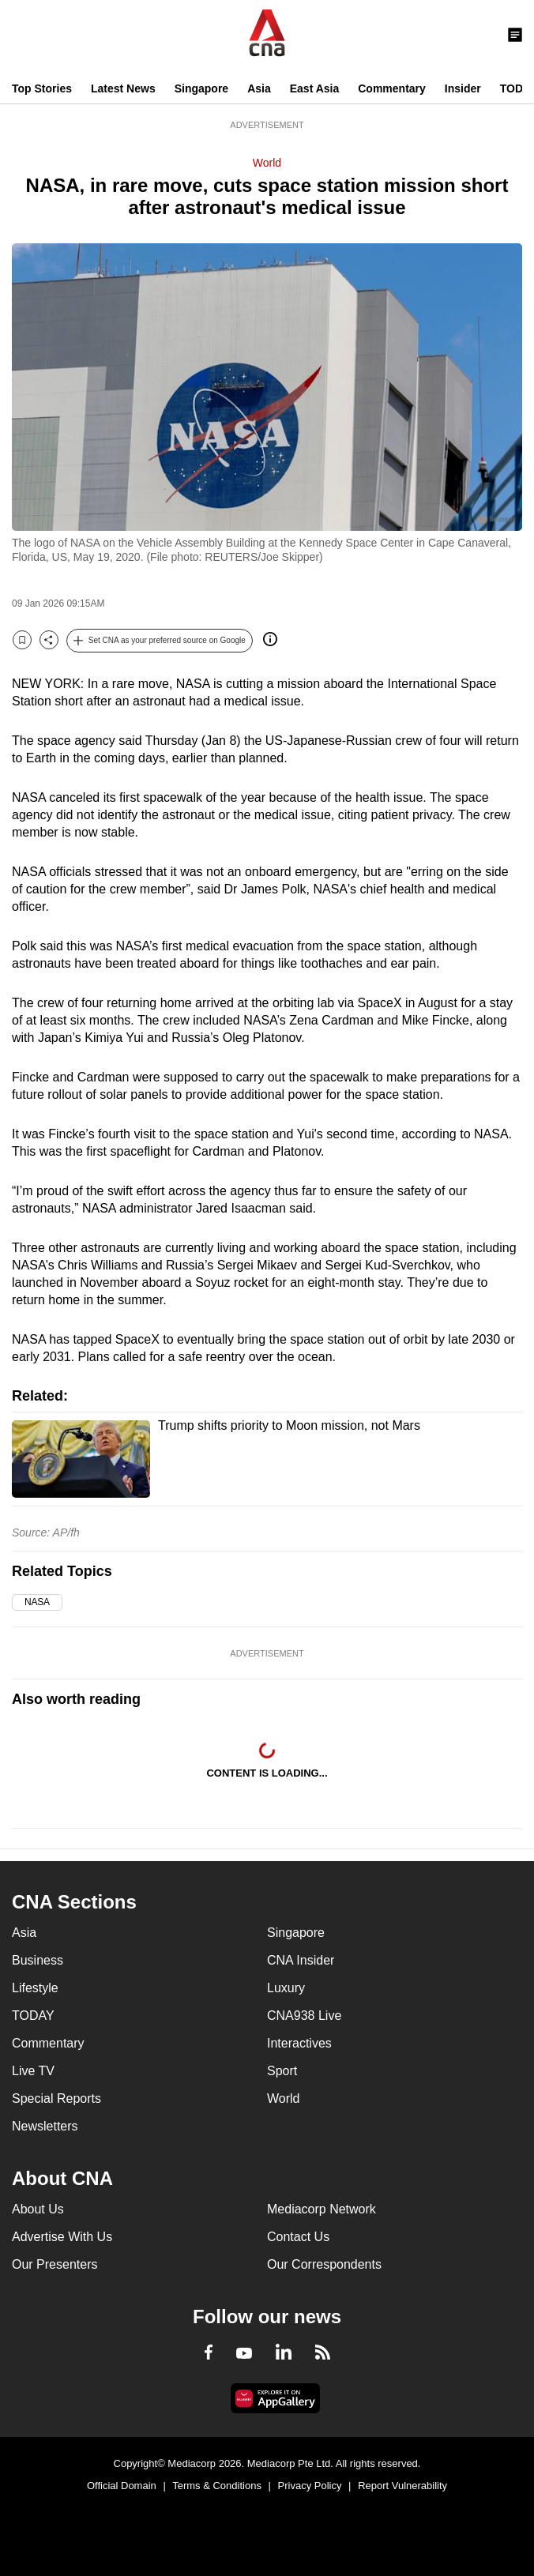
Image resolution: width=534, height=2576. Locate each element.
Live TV (33, 2071)
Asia (259, 88)
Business (37, 1960)
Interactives (299, 2043)
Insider (463, 88)
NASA (37, 1602)
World (267, 162)
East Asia (315, 88)
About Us (38, 2209)
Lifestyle (35, 1988)
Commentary (392, 88)
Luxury (286, 1988)
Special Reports (56, 2098)
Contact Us (298, 2236)
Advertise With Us (62, 2236)
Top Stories (42, 88)
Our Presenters (54, 2264)
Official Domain (121, 2485)
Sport (282, 2071)
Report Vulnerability (402, 2485)
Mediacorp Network (321, 2209)
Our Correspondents (324, 2264)
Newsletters (45, 2126)
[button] (159, 640)
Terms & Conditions (216, 2485)
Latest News (123, 88)
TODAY (33, 2015)
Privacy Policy (310, 2485)
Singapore (201, 88)
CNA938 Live (304, 2015)
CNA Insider (300, 1960)
